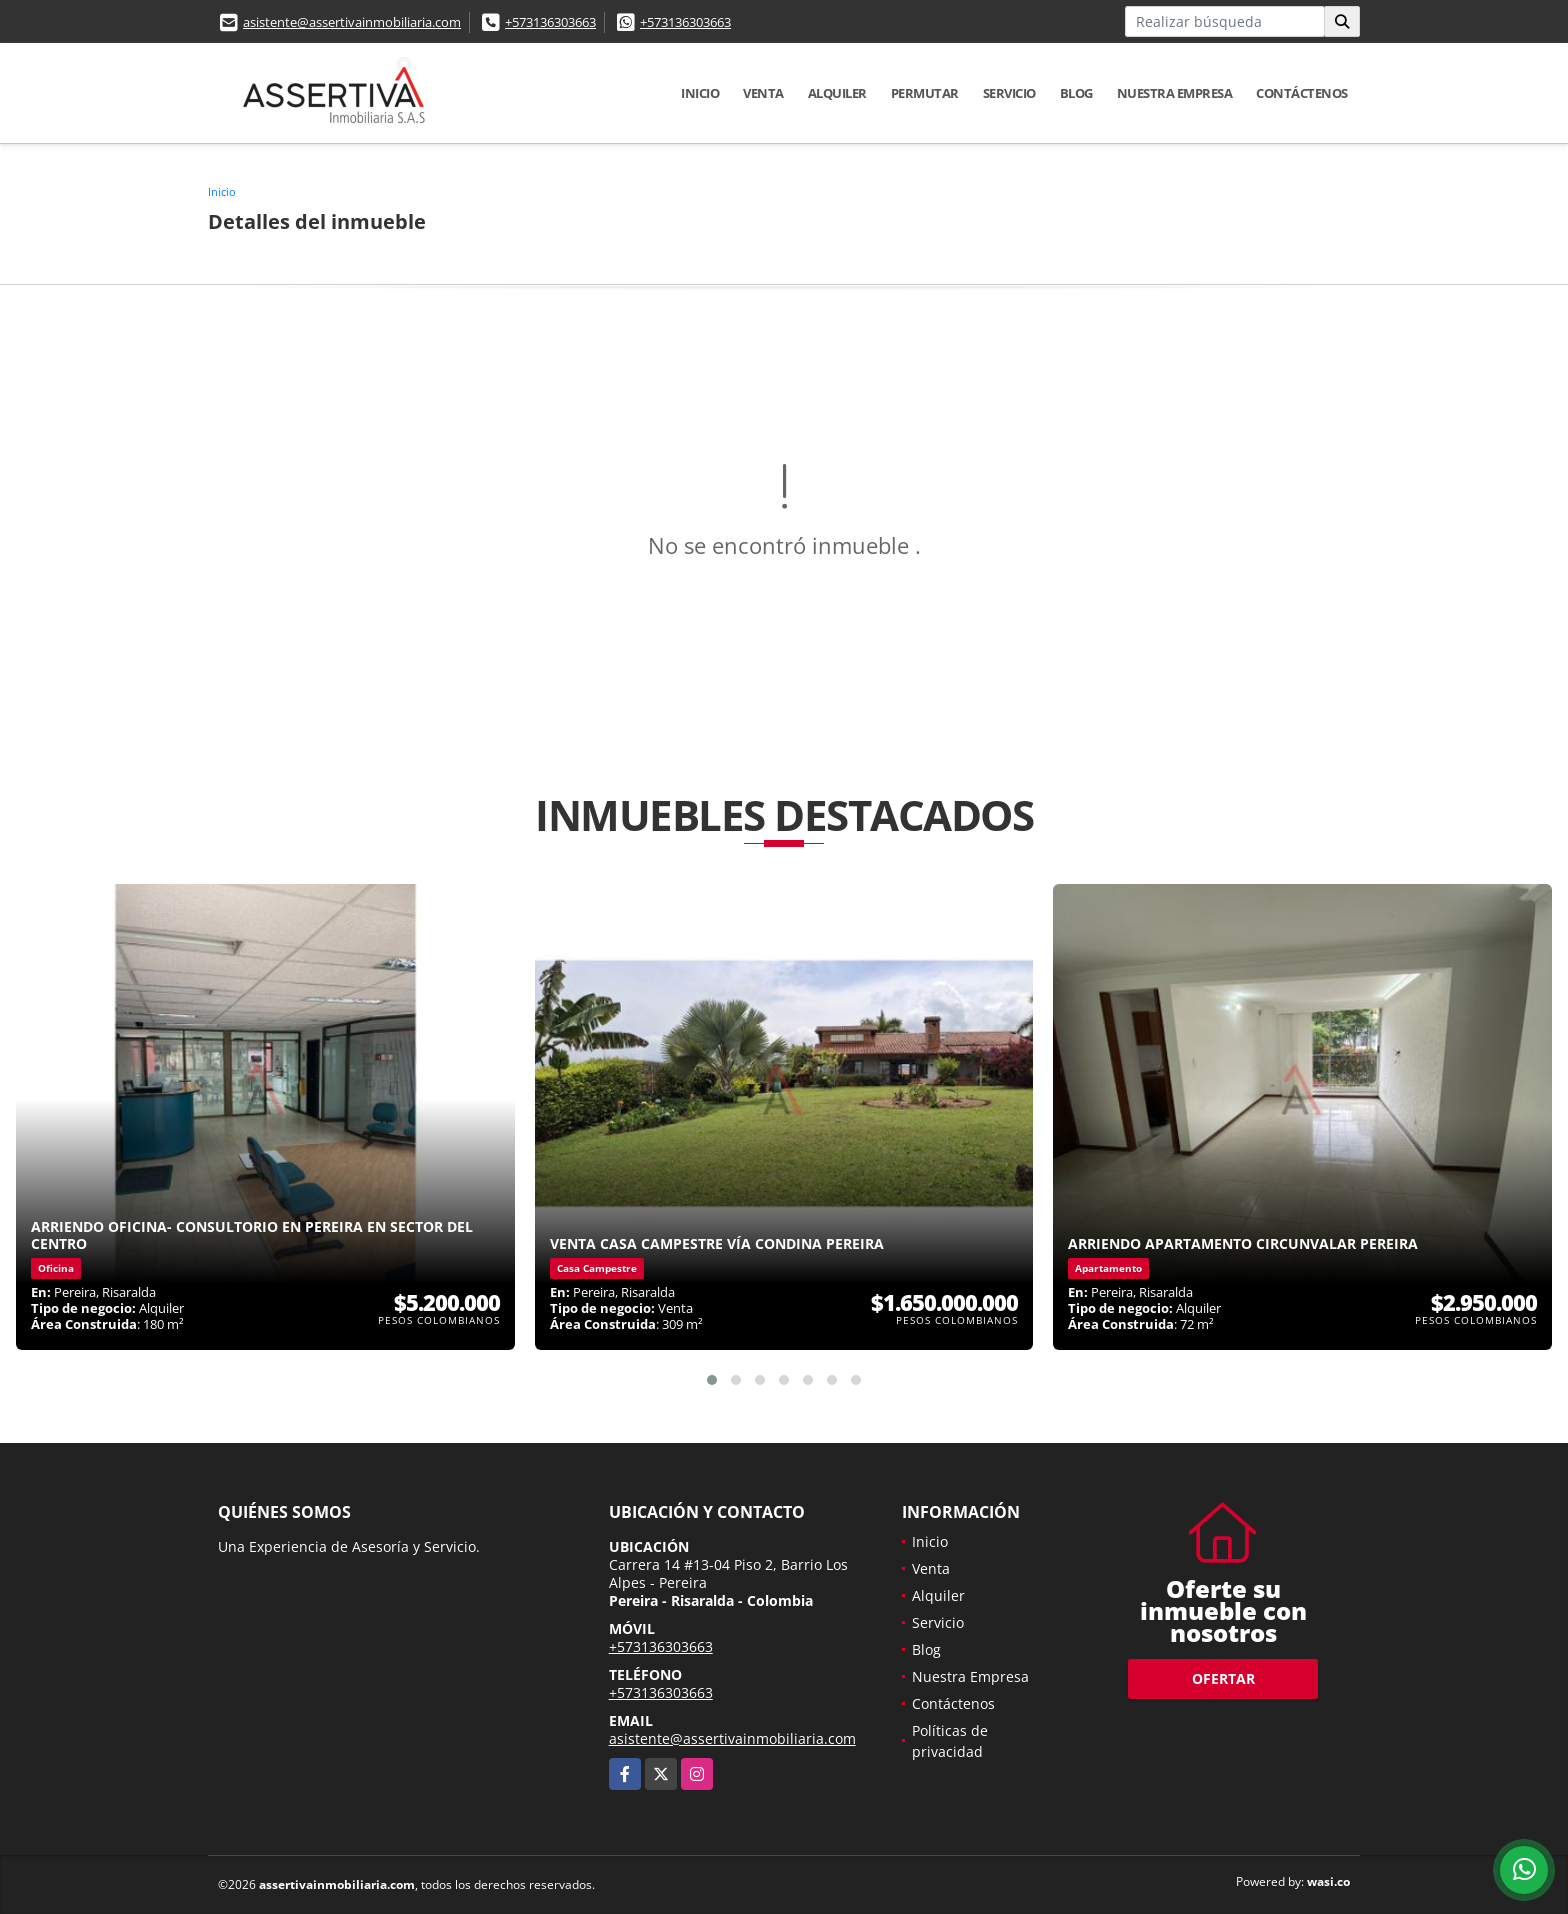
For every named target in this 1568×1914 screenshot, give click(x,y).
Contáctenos (1302, 93)
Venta (763, 93)
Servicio (1009, 93)
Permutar (925, 93)
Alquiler (837, 93)
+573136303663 (550, 22)
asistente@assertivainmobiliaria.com (352, 22)
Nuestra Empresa (1175, 93)
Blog (1076, 93)
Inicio (700, 93)
